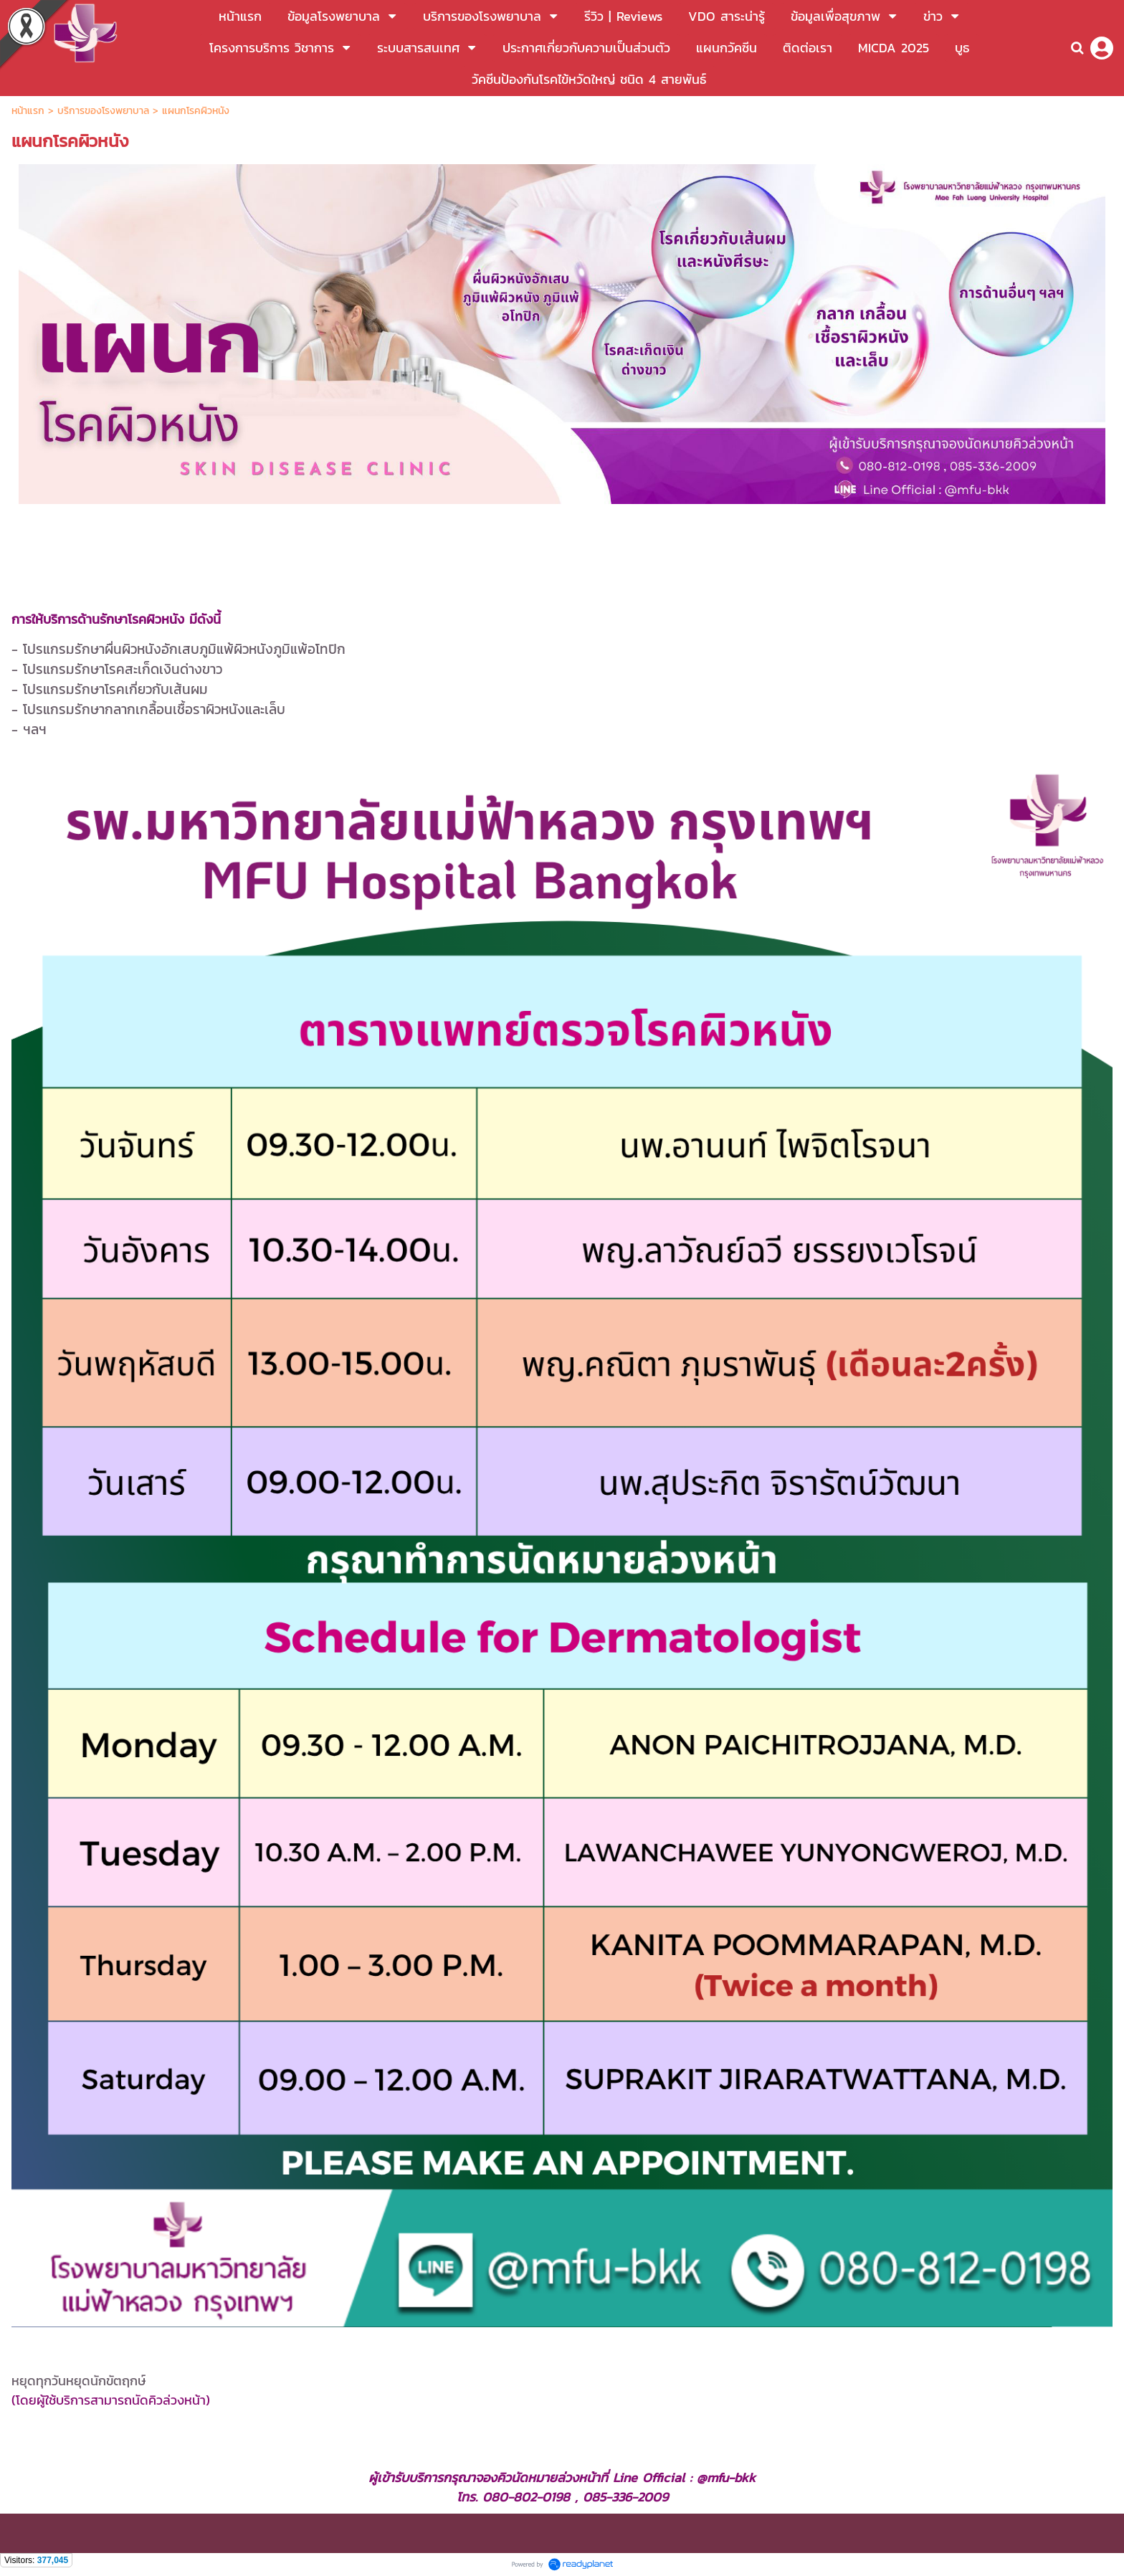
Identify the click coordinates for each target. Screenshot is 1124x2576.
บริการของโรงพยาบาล (103, 110)
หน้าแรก (29, 110)
